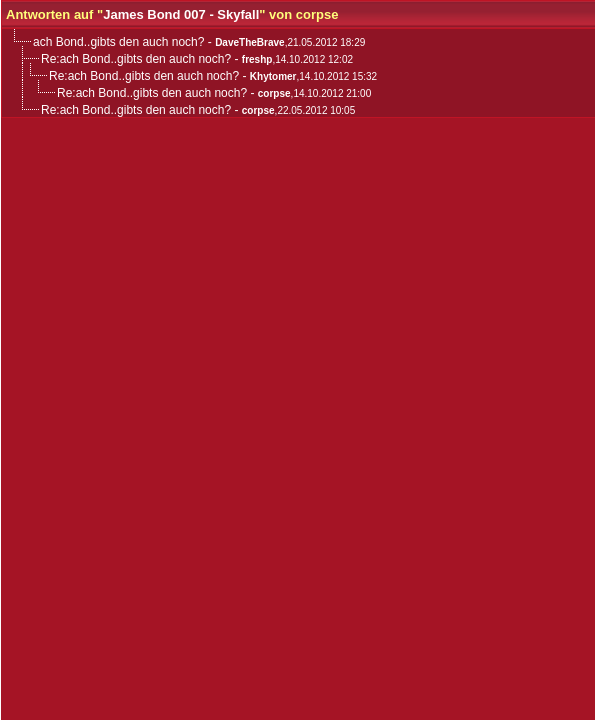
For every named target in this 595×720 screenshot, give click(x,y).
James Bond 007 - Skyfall (181, 14)
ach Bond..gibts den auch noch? (118, 42)
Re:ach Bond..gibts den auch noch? (136, 59)
